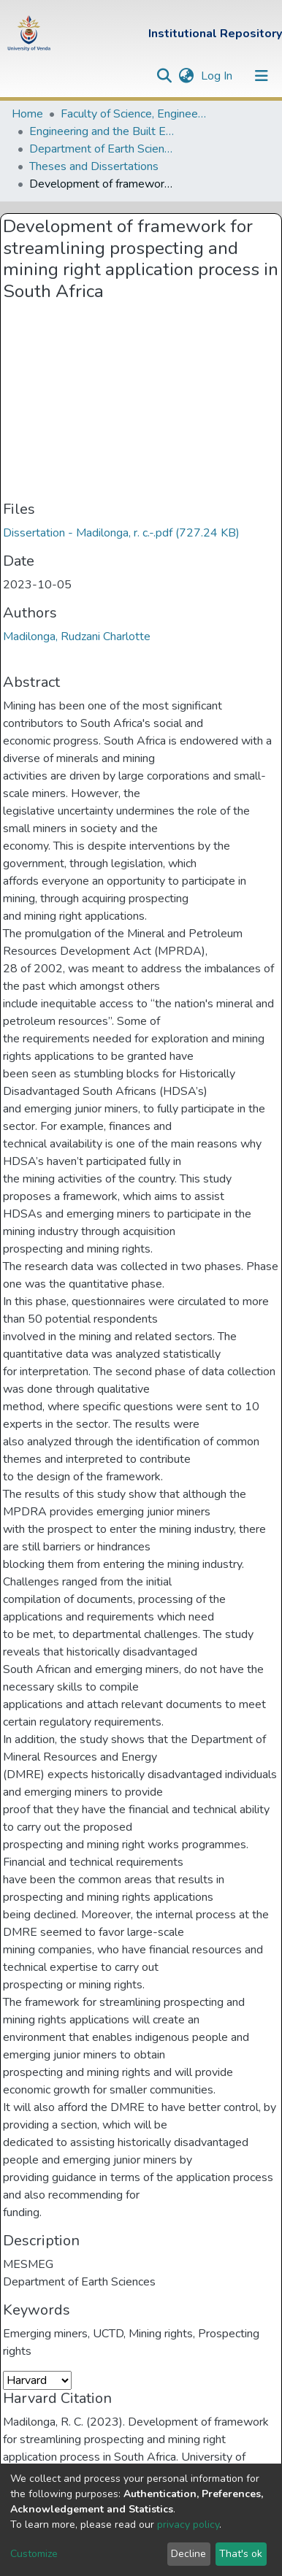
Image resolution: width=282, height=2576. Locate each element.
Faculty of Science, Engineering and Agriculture (134, 114)
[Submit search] (164, 75)
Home (27, 114)
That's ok (240, 2554)
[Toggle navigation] (261, 76)
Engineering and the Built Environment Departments (102, 131)
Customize (34, 2554)
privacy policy (188, 2524)
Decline (188, 2554)
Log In (218, 76)
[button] (186, 76)
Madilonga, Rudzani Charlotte (76, 636)
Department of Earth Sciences (102, 149)
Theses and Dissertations (94, 166)
